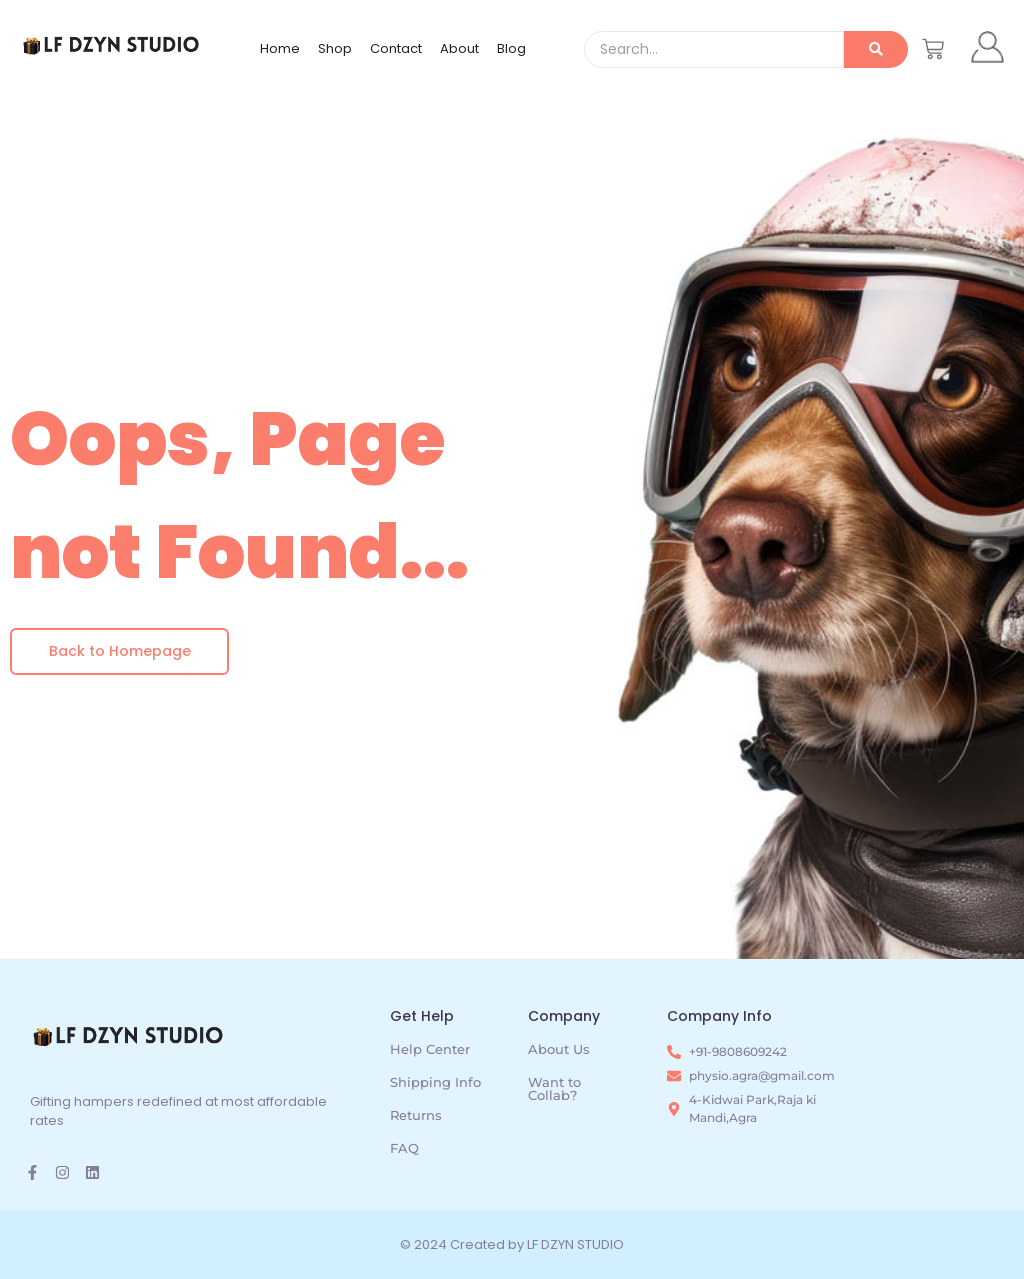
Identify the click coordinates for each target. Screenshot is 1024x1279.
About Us (559, 1049)
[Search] (713, 49)
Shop (335, 48)
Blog (511, 48)
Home (280, 48)
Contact (396, 48)
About (459, 48)
